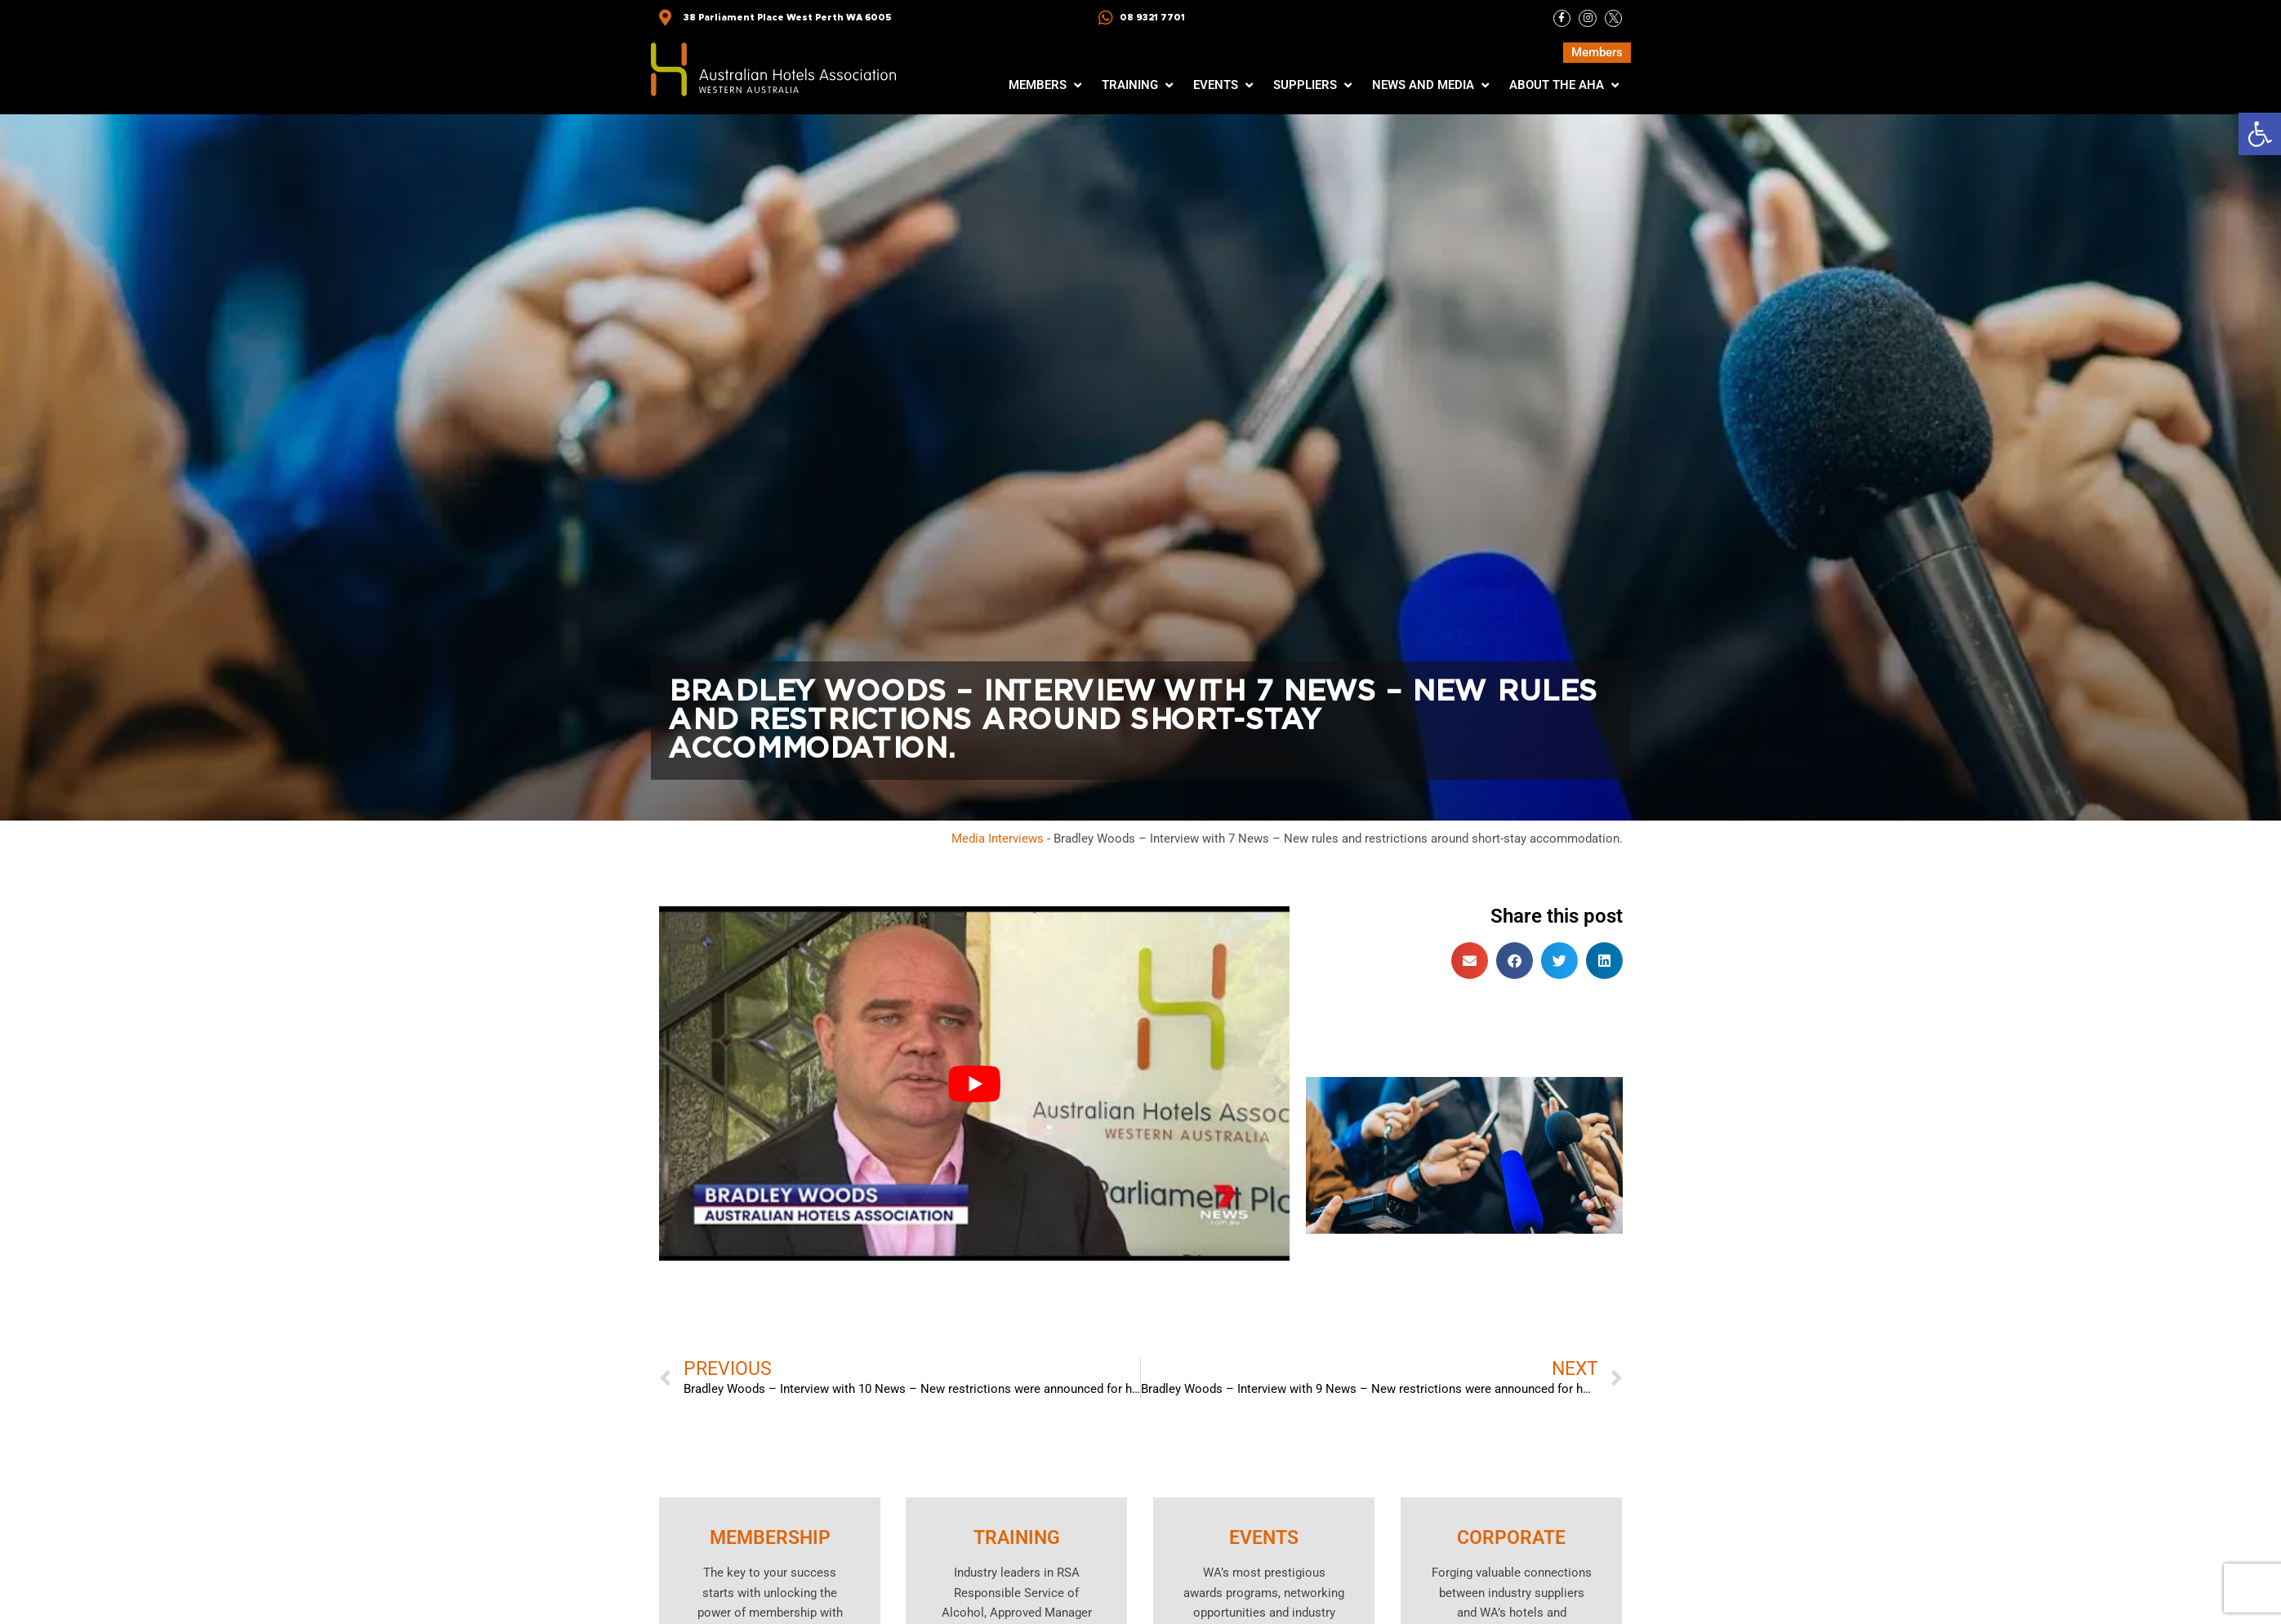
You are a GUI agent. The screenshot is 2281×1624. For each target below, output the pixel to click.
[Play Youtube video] (974, 1084)
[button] (2260, 134)
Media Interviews (997, 838)
